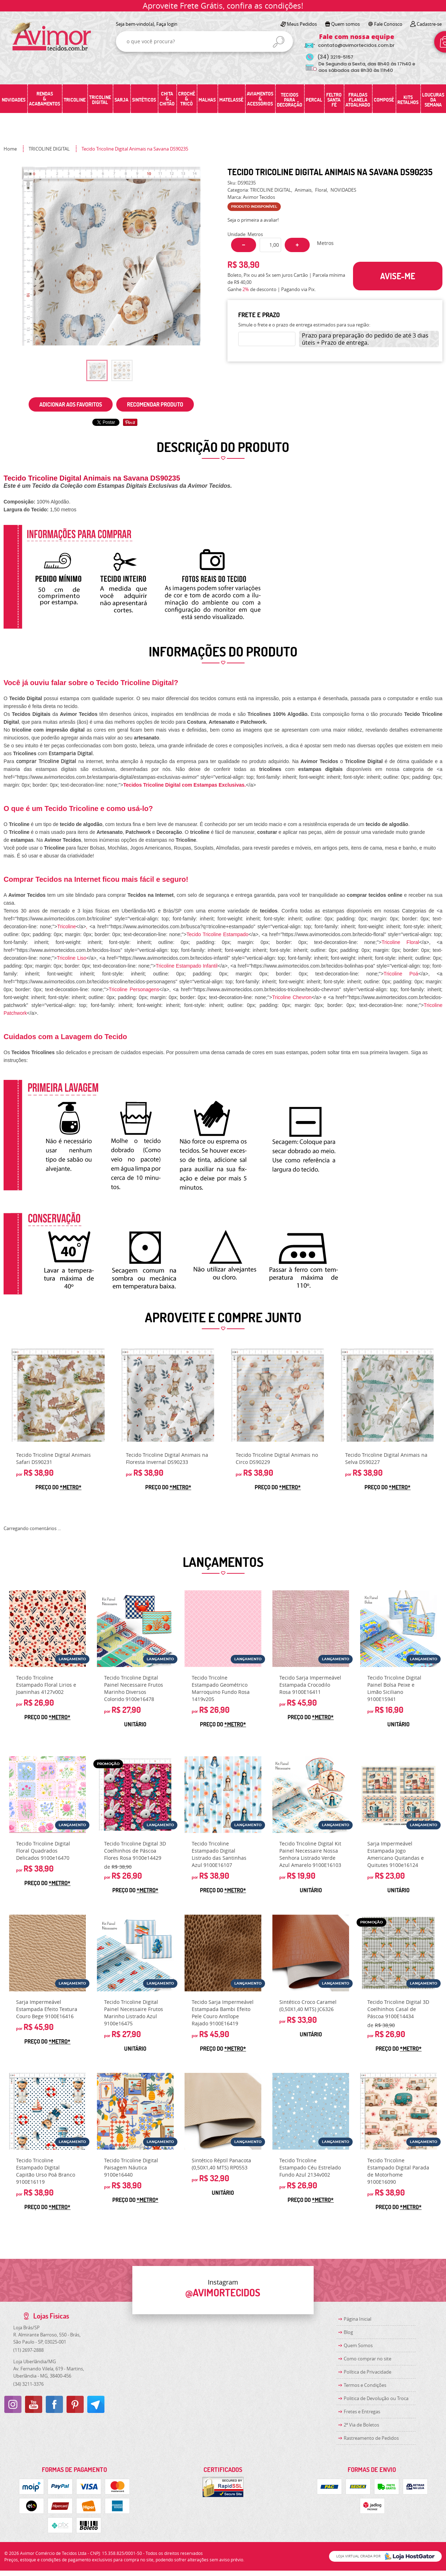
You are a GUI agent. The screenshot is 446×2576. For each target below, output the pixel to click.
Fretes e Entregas (362, 2411)
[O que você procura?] (278, 42)
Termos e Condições (365, 2385)
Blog (348, 2332)
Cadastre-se (429, 24)
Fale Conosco (388, 24)
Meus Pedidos (302, 24)
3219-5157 (335, 57)
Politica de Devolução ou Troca (376, 2398)
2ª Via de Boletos (361, 2425)
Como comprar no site (367, 2358)
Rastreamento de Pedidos (371, 2438)
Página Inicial (357, 2319)
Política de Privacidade (367, 2372)
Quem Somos (358, 2345)
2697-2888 (28, 2350)
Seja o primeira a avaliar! (253, 220)
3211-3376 (28, 2384)
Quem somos (345, 24)
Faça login (166, 24)
